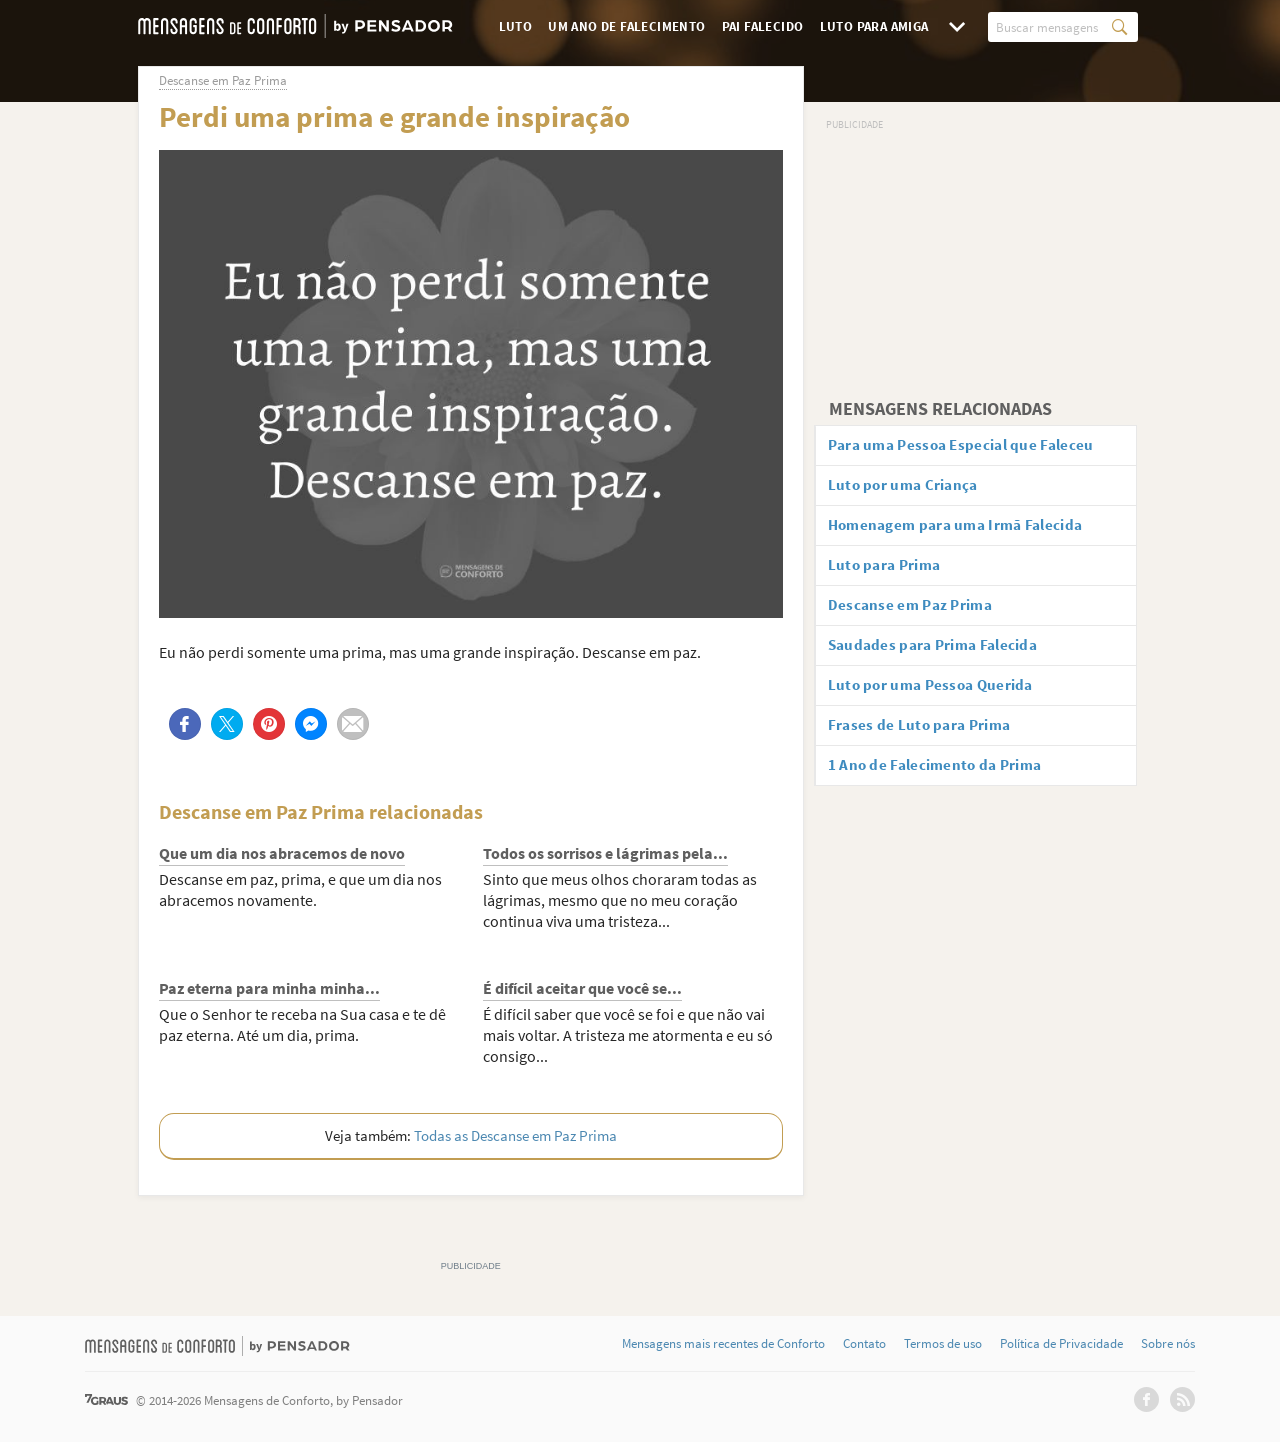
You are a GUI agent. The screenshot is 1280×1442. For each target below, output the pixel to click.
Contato (864, 1344)
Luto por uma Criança (910, 488)
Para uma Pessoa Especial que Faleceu (971, 446)
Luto (516, 26)
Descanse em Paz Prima (917, 614)
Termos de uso (943, 1344)
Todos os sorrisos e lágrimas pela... (605, 853)
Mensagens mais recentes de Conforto (723, 1344)
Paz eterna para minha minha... (269, 988)
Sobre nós (1168, 1344)
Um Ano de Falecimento (626, 26)
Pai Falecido (763, 26)
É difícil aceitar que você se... (582, 988)
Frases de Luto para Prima (927, 739)
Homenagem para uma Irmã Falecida (967, 530)
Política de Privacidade (1061, 1344)
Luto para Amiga (874, 26)
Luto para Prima (891, 572)
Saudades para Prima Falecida (942, 655)
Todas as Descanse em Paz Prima (515, 1135)
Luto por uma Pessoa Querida (939, 697)
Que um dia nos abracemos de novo (282, 853)
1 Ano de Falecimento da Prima (943, 781)
